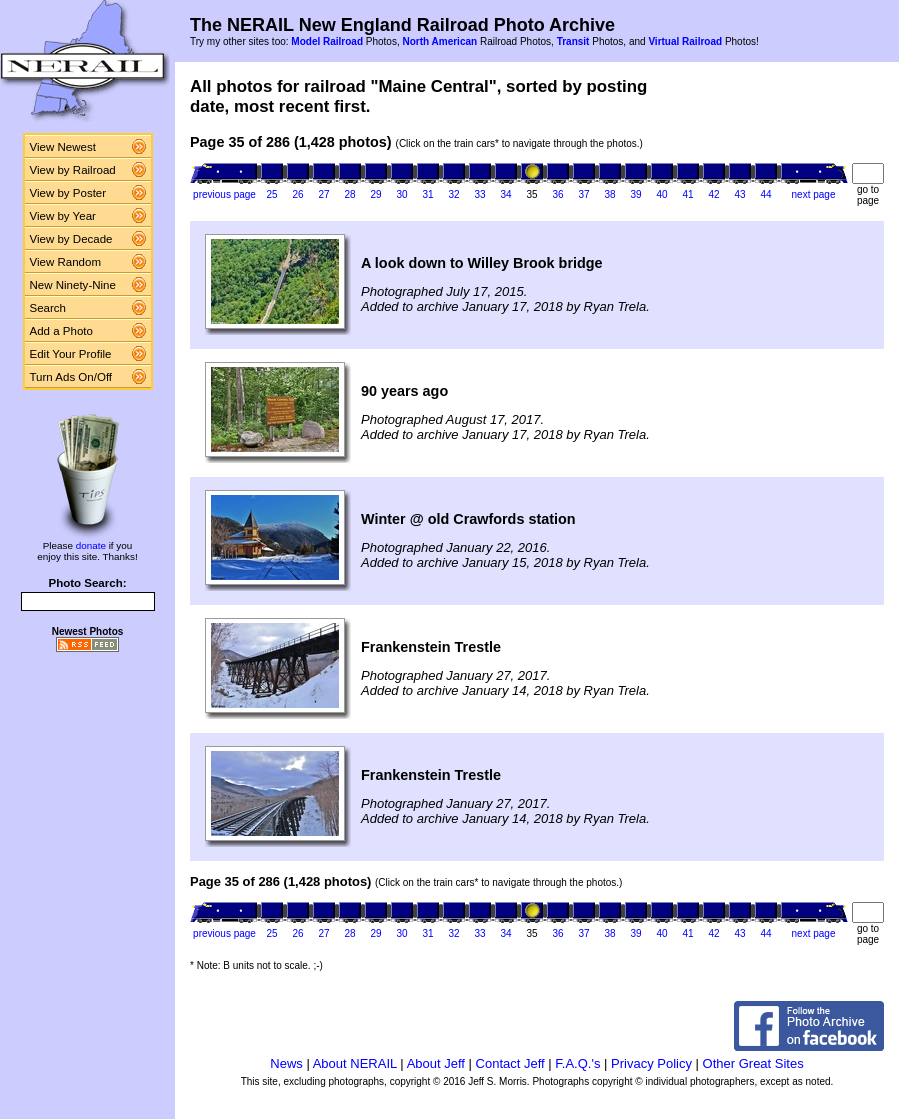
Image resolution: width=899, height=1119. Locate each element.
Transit (573, 41)
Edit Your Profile (71, 354)
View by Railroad (73, 170)
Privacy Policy (651, 1063)
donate (91, 545)
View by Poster (68, 193)
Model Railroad (327, 41)
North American (439, 41)
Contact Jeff (510, 1063)
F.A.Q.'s (577, 1063)
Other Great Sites (753, 1063)
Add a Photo (61, 331)
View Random (65, 262)
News (286, 1063)
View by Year (63, 216)
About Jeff (436, 1063)
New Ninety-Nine (73, 285)
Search (48, 308)
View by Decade (71, 239)
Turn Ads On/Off (71, 377)
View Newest (63, 147)
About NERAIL (355, 1063)
